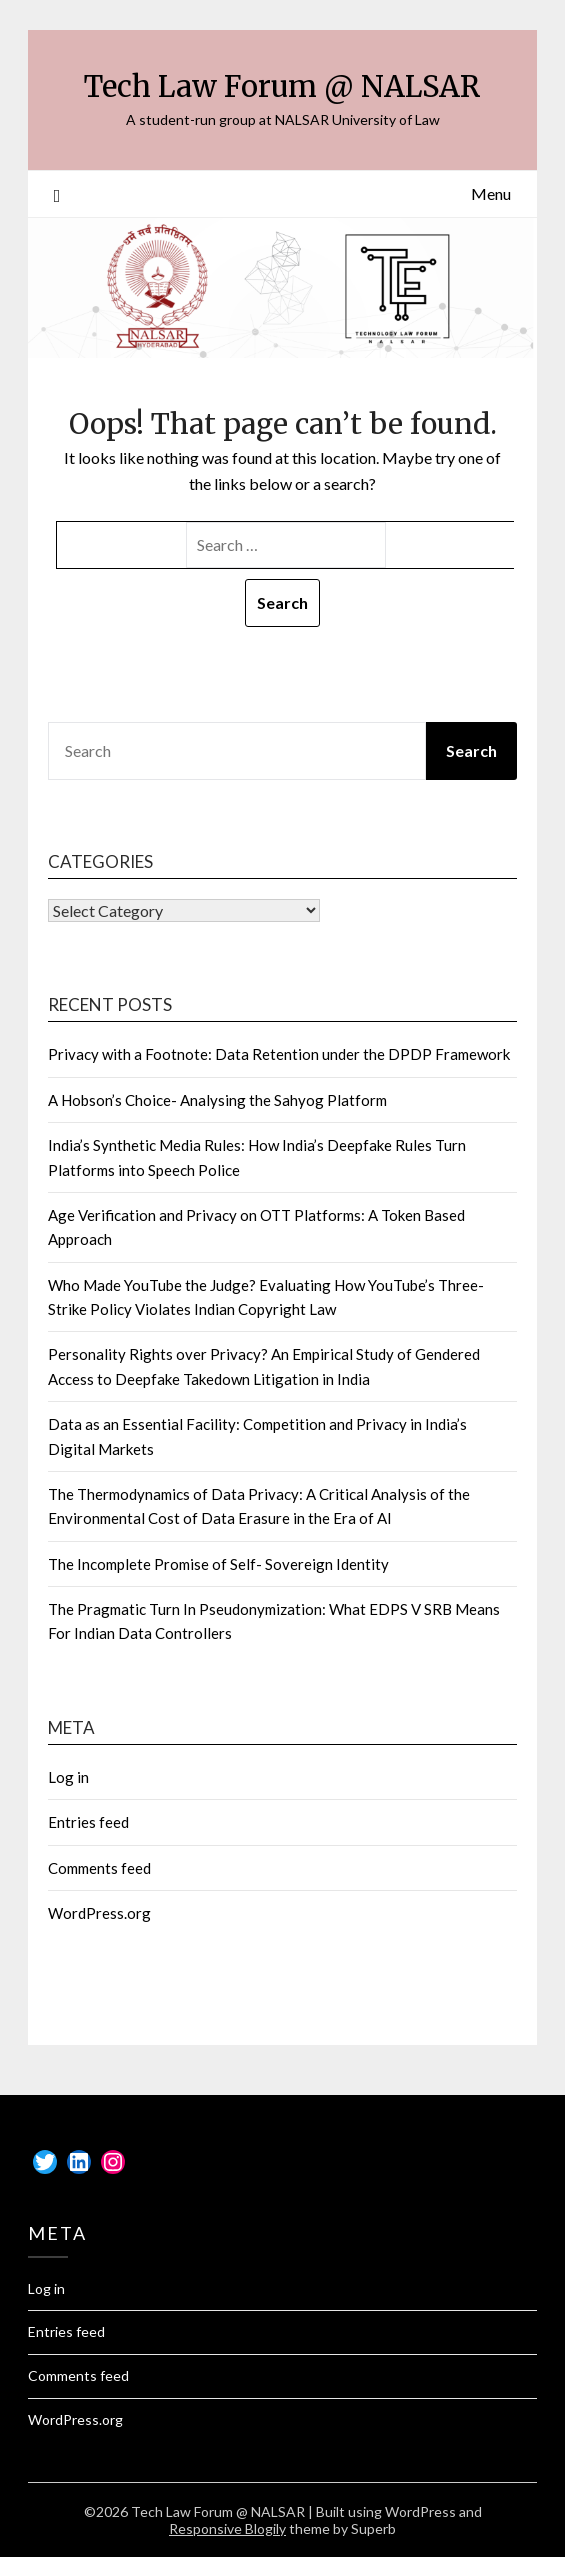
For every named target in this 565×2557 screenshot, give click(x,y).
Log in (68, 1777)
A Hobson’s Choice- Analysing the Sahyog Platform (217, 1100)
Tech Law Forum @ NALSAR (282, 86)
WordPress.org (99, 1913)
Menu (491, 193)
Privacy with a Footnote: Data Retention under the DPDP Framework (279, 1054)
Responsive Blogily (227, 2528)
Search (471, 750)
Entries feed (88, 1822)
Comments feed (99, 1868)
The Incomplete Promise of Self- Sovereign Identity (218, 1564)
